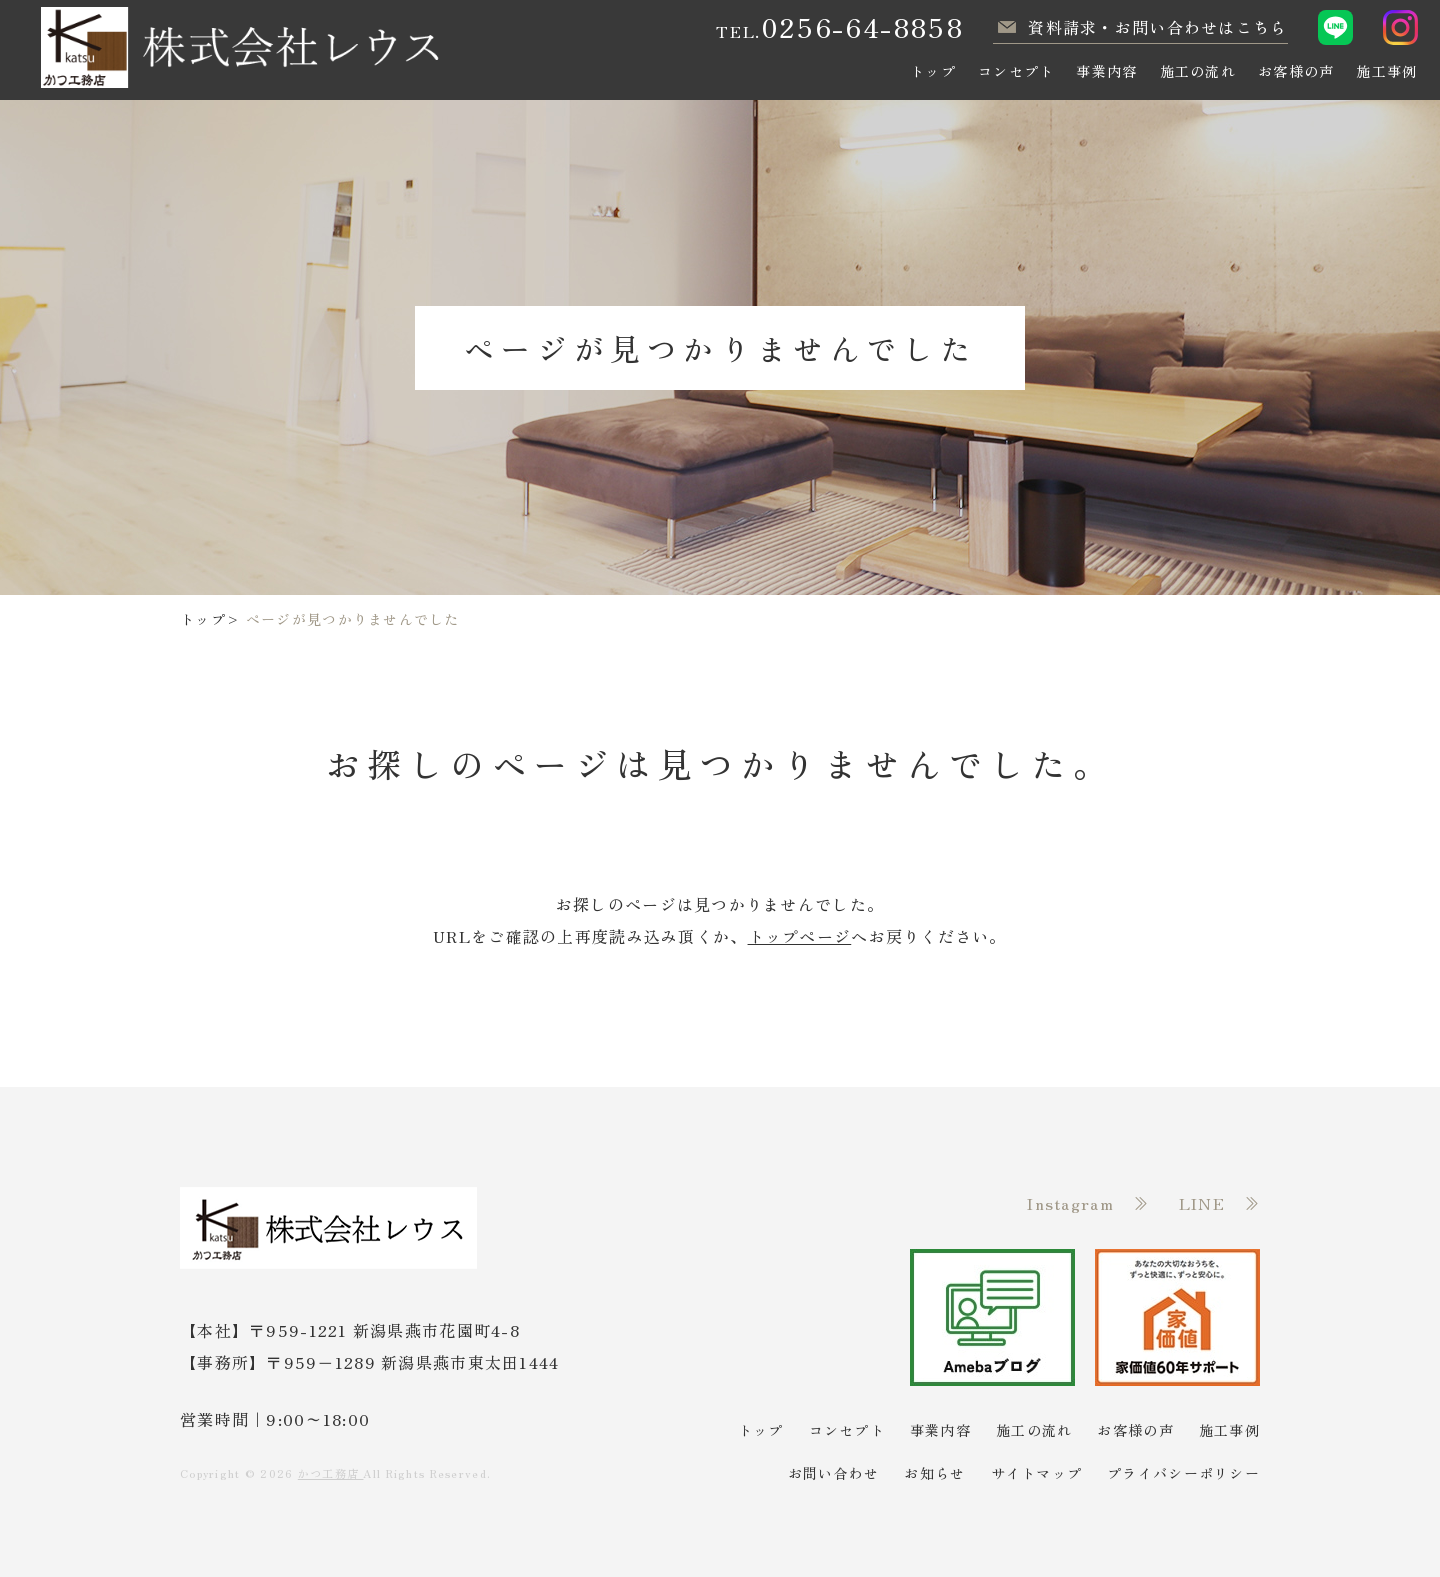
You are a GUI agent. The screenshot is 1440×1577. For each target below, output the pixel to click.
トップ (203, 619)
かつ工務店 (331, 1473)
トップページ (800, 936)
